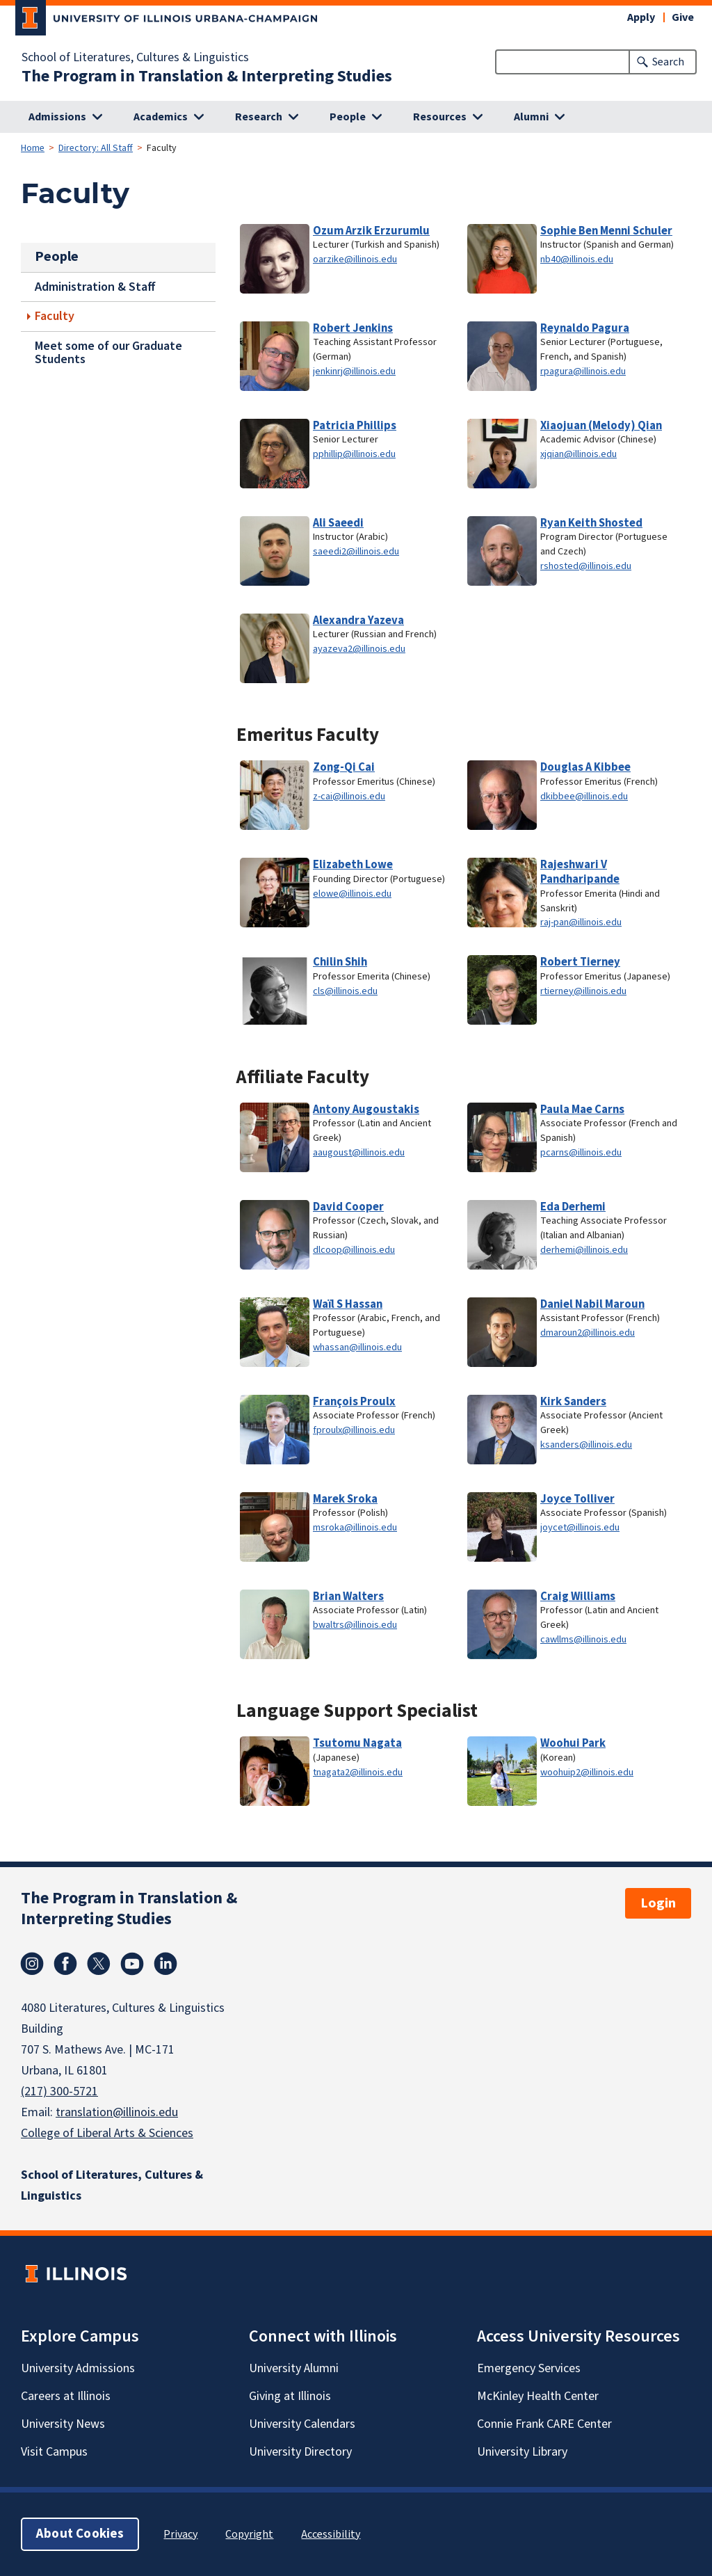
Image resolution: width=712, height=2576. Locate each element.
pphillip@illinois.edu (354, 454)
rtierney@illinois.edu (583, 991)
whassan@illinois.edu (357, 1347)
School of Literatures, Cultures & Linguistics (135, 57)
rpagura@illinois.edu (583, 371)
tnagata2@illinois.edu (358, 1772)
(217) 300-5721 (59, 2091)
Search (668, 62)
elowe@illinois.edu (352, 893)
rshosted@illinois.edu (585, 566)
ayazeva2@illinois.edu (359, 648)
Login (658, 1903)
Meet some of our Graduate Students (108, 352)
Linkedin (165, 1964)
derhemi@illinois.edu (584, 1249)
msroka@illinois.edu (355, 1527)
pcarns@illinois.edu (581, 1152)
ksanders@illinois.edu (586, 1444)
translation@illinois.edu (117, 2112)
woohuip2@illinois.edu (586, 1772)
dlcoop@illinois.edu (354, 1249)
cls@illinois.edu (345, 991)
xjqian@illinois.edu (578, 454)
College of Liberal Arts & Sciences (107, 2133)
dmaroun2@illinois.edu (587, 1332)
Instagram (32, 1964)
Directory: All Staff (95, 148)
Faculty (54, 316)
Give (683, 17)
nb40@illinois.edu (576, 259)
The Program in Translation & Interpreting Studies (207, 76)
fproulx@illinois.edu (354, 1430)
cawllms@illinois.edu (583, 1639)
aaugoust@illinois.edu (359, 1152)
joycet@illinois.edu (580, 1527)
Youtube (132, 1964)
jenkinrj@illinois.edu (354, 371)
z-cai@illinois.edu (349, 796)
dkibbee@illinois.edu (584, 796)
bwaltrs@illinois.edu (355, 1624)
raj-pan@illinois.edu (581, 922)
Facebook (65, 1964)
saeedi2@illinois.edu (356, 551)
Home (32, 148)
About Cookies (80, 2534)
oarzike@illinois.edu (355, 259)
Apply (641, 17)
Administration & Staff (95, 286)
